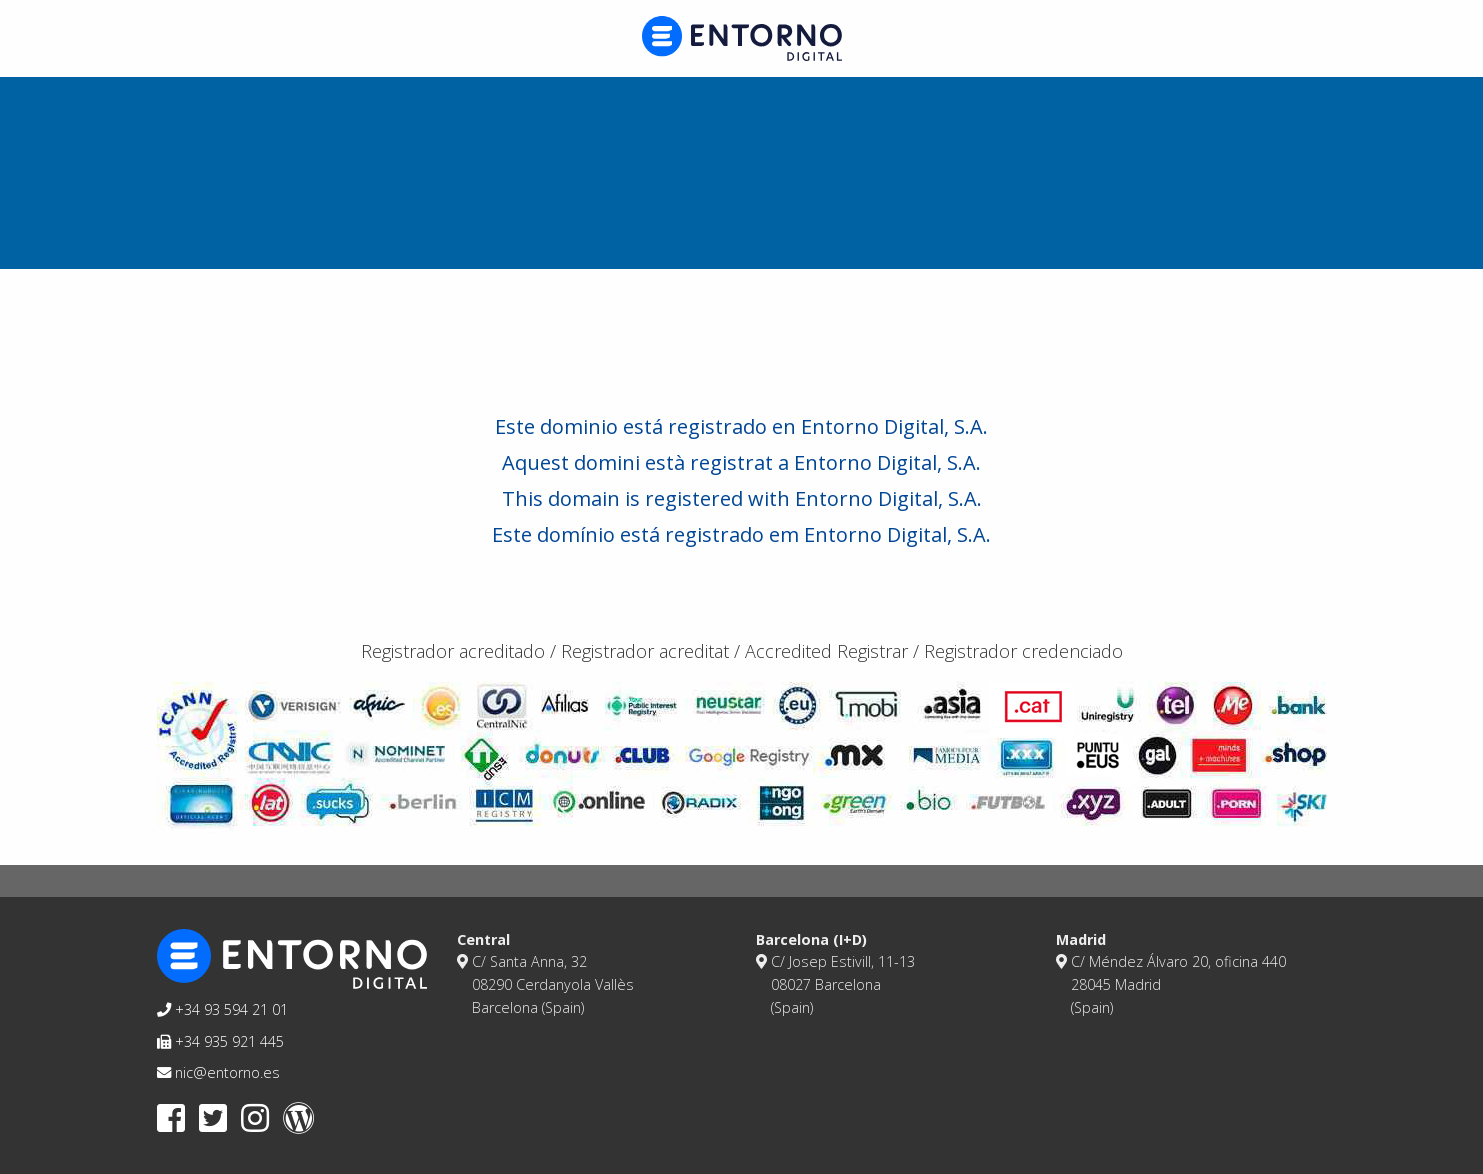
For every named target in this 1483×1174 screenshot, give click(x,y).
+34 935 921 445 (220, 1041)
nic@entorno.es (218, 1072)
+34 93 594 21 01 (222, 1009)
